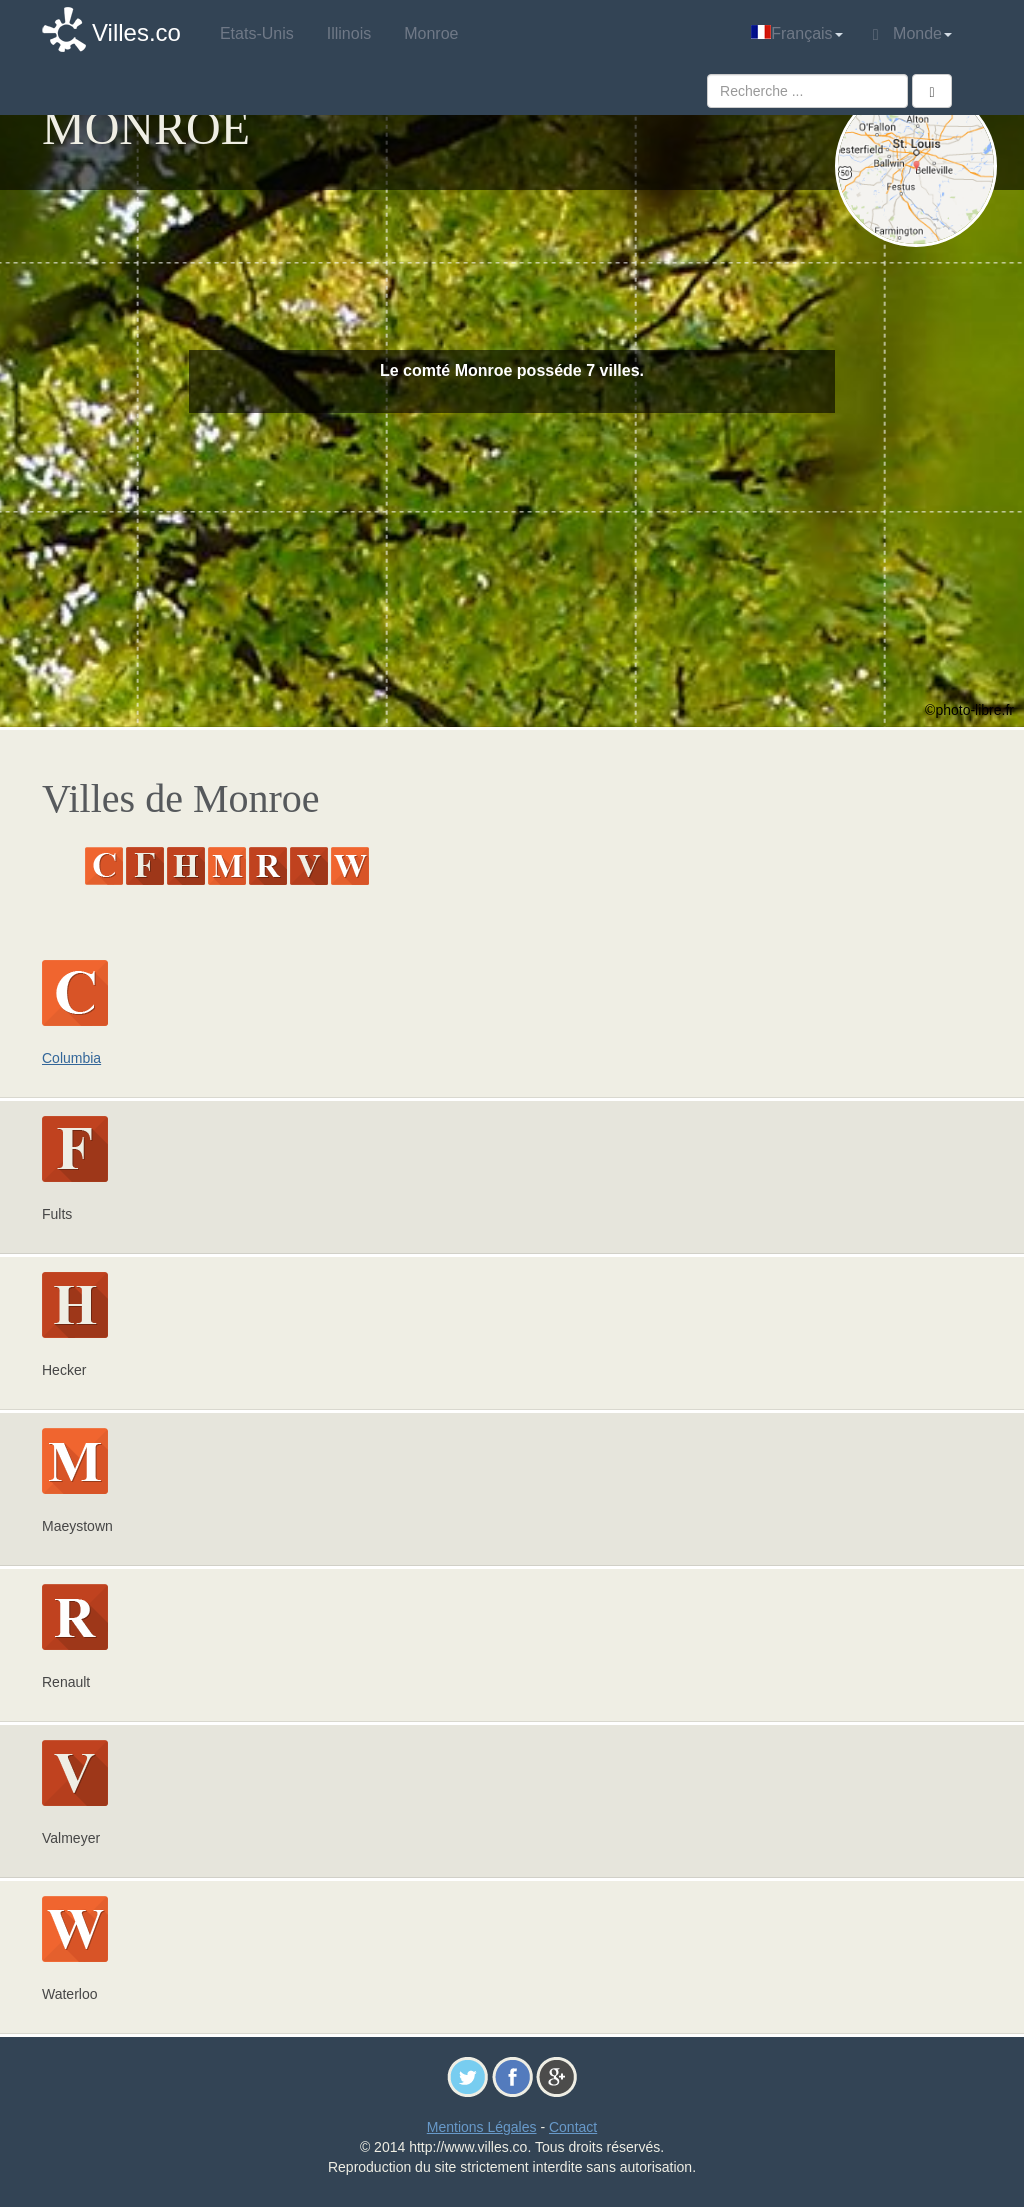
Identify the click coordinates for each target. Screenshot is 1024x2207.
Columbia (71, 1058)
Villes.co (136, 32)
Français (796, 33)
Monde (912, 34)
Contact (573, 2127)
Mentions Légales (482, 2127)
